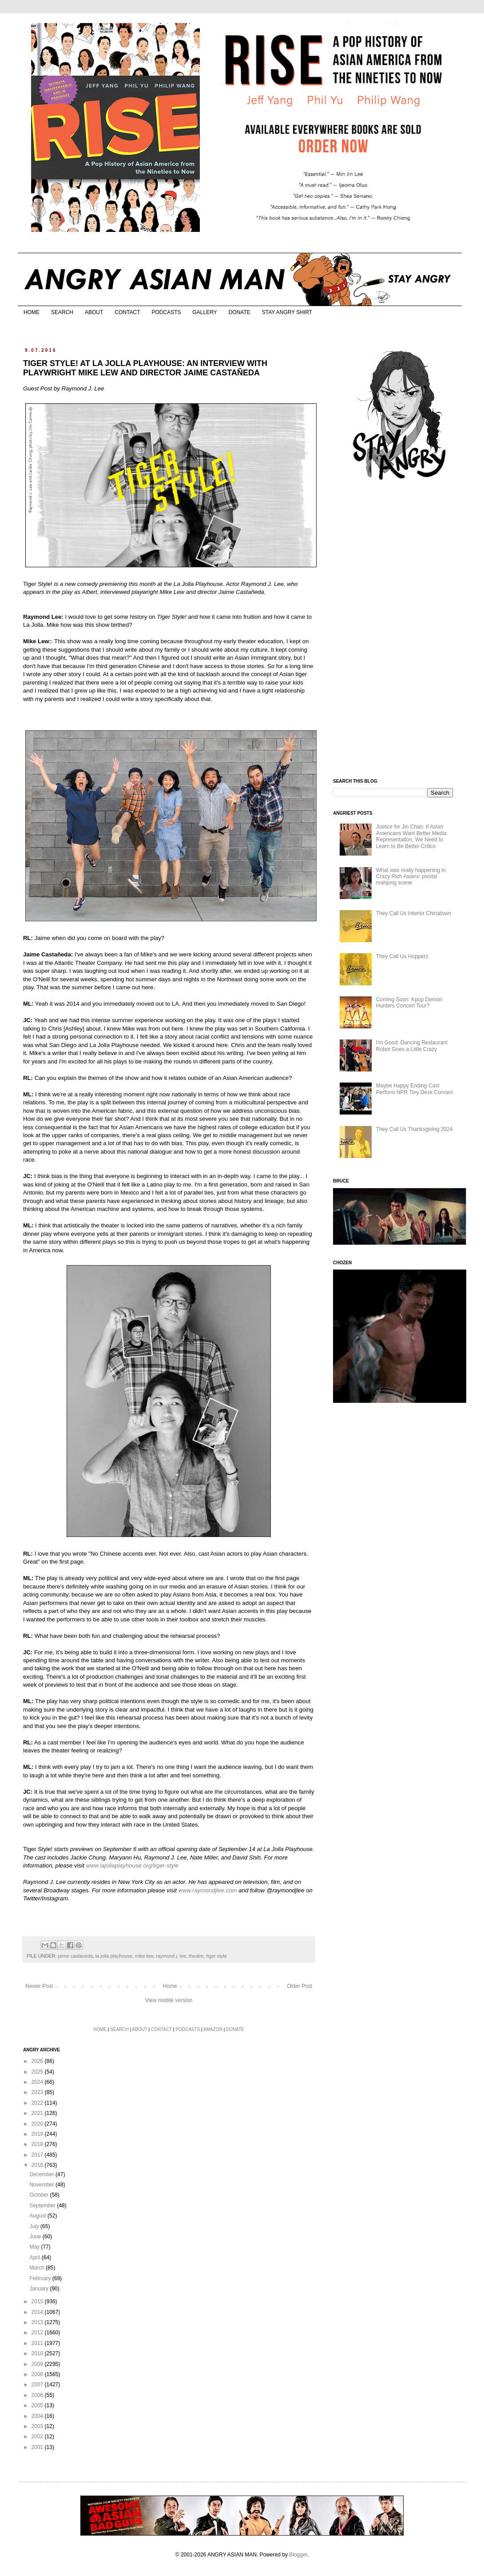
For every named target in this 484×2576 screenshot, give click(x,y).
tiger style (216, 1956)
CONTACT (127, 312)
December (42, 2174)
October (39, 2195)
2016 (38, 2165)
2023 (38, 2092)
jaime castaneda (75, 1956)
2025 (38, 2072)
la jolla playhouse (113, 1956)
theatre (196, 1956)
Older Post (299, 1986)
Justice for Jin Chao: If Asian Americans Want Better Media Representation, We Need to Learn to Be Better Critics (411, 836)
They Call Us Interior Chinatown (413, 913)
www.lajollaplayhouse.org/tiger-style (132, 1865)
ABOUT (94, 312)
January (39, 2288)
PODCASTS (166, 312)
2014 (38, 2312)
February (40, 2278)
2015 (38, 2301)
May (35, 2247)
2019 (38, 2134)
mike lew (144, 1956)
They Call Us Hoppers (402, 956)
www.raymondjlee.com (208, 1890)
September (43, 2205)
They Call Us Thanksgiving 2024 (414, 1129)
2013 (38, 2322)
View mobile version (169, 2000)
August (38, 2216)
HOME (32, 312)
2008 (38, 2374)
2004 (38, 2416)
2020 (38, 2124)
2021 (38, 2113)
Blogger (298, 2555)
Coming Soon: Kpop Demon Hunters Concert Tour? (409, 1002)
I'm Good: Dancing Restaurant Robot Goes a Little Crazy (412, 1045)
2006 (38, 2395)
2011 (38, 2343)
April (35, 2257)
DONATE (239, 312)
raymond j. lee (171, 1956)
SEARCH (62, 312)
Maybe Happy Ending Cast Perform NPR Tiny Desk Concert (414, 1089)
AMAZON (212, 2029)
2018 (38, 2144)
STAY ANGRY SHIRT (287, 312)
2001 (38, 2447)
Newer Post (39, 1986)
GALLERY (204, 312)
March (37, 2268)
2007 (38, 2384)
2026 (38, 2061)
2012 (38, 2332)
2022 (38, 2103)
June (35, 2237)
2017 (38, 2155)
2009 (38, 2364)
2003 (38, 2426)
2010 (38, 2353)
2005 (38, 2405)
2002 (38, 2436)
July (34, 2226)
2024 (38, 2082)
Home (170, 1986)
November (42, 2185)
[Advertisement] (399, 630)
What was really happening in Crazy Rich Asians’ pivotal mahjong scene (411, 876)
